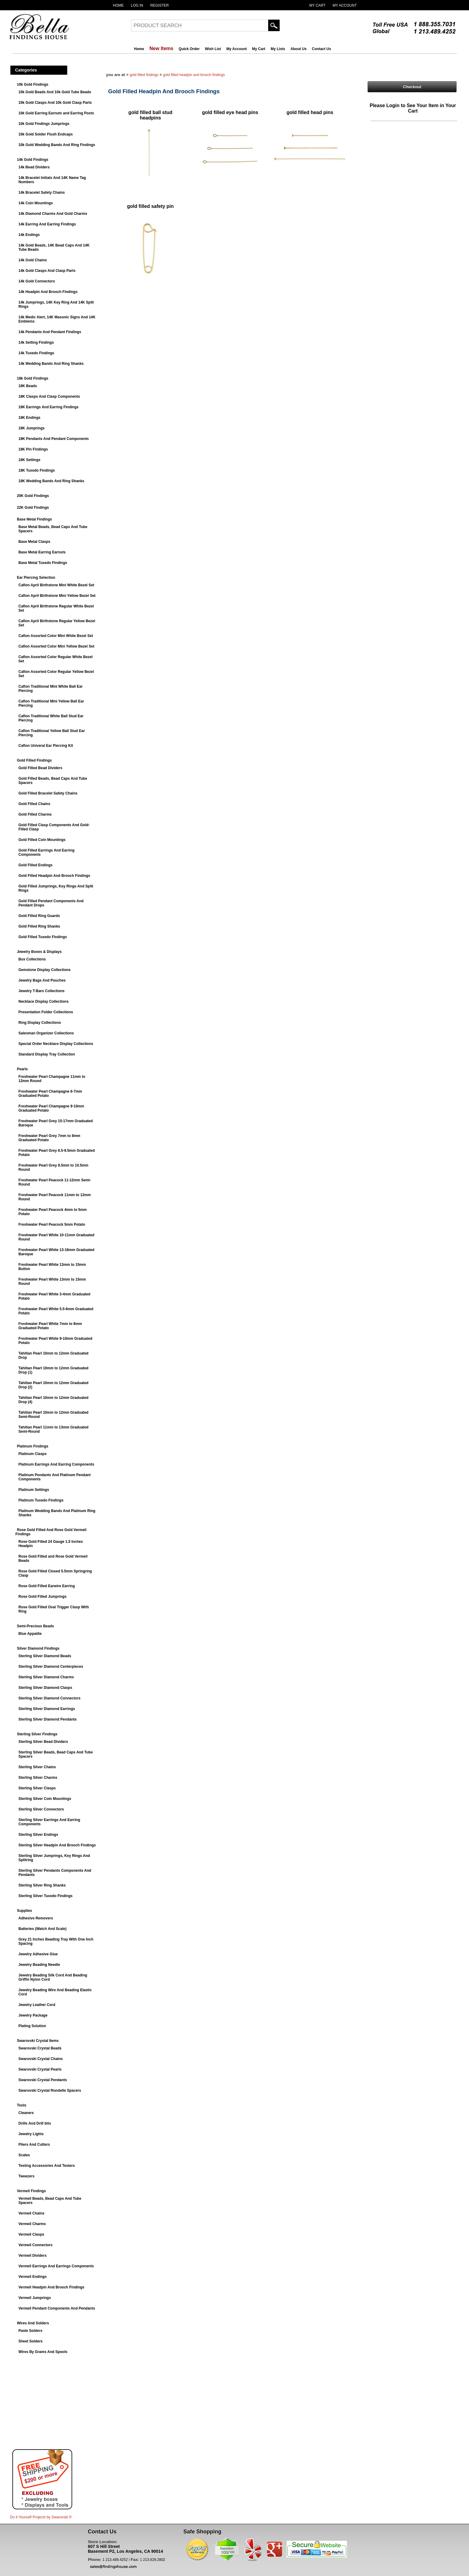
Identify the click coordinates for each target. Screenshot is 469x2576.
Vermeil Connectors (35, 2245)
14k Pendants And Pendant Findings (49, 332)
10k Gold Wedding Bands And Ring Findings (56, 145)
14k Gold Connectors (36, 281)
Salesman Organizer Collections (46, 1033)
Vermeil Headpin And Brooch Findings (51, 2287)
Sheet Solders (30, 2341)
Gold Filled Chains (34, 804)
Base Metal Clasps (34, 542)
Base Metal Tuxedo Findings (42, 563)
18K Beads (27, 386)
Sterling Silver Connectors (41, 1809)
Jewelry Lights (30, 2134)
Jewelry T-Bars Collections (41, 991)
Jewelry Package (32, 2015)
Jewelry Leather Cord (36, 2005)
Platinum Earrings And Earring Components (56, 1464)
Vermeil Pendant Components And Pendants (56, 2308)
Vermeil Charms (32, 2224)
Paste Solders (30, 2331)
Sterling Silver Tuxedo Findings (45, 1896)
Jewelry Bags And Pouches (42, 980)
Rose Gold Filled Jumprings (42, 1596)
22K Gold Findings (33, 507)
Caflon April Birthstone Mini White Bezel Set (56, 585)
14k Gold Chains (32, 260)
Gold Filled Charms (35, 814)
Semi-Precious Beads (35, 1626)
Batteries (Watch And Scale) (42, 1929)
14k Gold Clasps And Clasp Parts (46, 271)
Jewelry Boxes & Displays (39, 952)
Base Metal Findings (34, 519)
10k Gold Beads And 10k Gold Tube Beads (54, 92)
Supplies (24, 1911)
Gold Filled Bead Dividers (40, 768)
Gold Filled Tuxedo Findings (42, 937)
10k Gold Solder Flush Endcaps (45, 134)
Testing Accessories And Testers (46, 2166)
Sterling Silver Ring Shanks (42, 1885)
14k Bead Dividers (34, 167)
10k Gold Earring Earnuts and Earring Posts (56, 113)
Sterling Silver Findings (37, 1734)
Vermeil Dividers (32, 2255)
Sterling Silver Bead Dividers (43, 1742)
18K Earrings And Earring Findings (48, 407)
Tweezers (26, 2176)
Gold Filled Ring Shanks (39, 926)
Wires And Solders (33, 2323)
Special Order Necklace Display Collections (55, 1044)
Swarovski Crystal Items (38, 2041)
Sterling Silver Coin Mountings (44, 1799)
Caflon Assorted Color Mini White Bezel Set (55, 636)
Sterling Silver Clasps (37, 1788)
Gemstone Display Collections (44, 970)
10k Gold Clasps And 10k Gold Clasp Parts (55, 102)
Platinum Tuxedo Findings (40, 1500)
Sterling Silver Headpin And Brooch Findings (57, 1845)
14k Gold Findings (32, 160)
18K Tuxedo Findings (36, 470)
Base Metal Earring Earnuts (42, 552)
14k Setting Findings (36, 342)
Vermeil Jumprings (34, 2298)
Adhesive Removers (35, 1918)
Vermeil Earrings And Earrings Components (56, 2266)
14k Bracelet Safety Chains (41, 192)
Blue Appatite (30, 1634)
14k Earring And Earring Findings (47, 224)
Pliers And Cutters (34, 2144)
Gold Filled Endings (35, 865)
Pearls (22, 1069)
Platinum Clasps (32, 1454)
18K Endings (29, 418)
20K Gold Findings (33, 496)
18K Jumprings (31, 428)
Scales (24, 2155)
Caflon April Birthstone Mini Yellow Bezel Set (56, 596)
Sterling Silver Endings (38, 1834)
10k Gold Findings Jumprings (43, 124)
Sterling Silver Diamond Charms (46, 1677)
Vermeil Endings (32, 2277)
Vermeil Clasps (31, 2234)
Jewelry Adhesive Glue (38, 1954)
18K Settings (29, 460)
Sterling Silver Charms (37, 1777)
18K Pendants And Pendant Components (53, 439)
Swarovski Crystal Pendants (42, 2080)
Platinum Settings (33, 1490)
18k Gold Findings (32, 378)
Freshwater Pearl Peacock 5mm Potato (51, 1224)
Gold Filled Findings (34, 760)
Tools (21, 2105)
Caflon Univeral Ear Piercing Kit (45, 746)
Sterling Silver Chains (37, 1767)
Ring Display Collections (39, 1023)
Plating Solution (32, 2026)
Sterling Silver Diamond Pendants (47, 1719)
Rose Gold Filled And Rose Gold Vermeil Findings (50, 1532)
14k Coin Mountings (35, 203)
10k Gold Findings (32, 84)
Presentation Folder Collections (45, 1012)
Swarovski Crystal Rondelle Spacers (49, 2090)
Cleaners (26, 2113)
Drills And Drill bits (34, 2123)
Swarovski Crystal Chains (40, 2059)
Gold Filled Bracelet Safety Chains (47, 793)
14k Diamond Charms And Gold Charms (52, 214)
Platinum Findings (32, 1446)
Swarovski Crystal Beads (40, 2048)
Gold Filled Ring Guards (39, 916)
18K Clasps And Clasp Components (49, 396)
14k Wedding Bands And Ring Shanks (51, 363)
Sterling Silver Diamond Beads (44, 1656)
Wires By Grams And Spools (42, 2352)
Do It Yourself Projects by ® (41, 2517)
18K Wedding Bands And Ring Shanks (51, 481)
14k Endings (29, 235)
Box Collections (32, 959)
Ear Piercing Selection (36, 577)
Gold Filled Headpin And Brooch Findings (54, 876)
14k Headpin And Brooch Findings (48, 292)
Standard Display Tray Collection (46, 1054)
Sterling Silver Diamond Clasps (45, 1688)
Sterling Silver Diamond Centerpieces (50, 1666)
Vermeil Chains (31, 2213)
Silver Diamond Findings (38, 1648)
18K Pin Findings (33, 449)
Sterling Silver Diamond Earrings (46, 1709)
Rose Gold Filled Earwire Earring (46, 1586)
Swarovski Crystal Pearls (40, 2069)
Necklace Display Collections (43, 1001)
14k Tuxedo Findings (36, 353)
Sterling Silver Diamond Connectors (49, 1698)
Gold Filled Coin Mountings (42, 840)
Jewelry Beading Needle (39, 1965)
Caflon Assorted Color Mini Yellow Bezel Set (56, 646)
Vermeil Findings (31, 2191)
